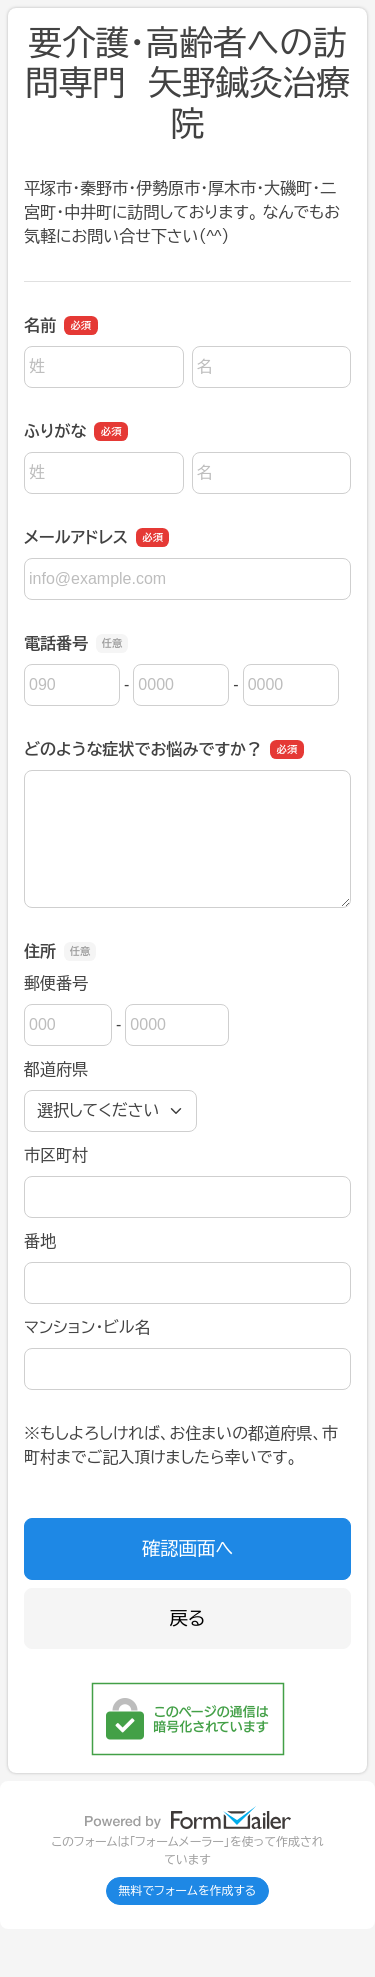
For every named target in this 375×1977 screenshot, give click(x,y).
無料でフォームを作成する (188, 1891)
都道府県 (56, 1069)
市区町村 (56, 1155)
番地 (40, 1241)
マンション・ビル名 (87, 1327)
